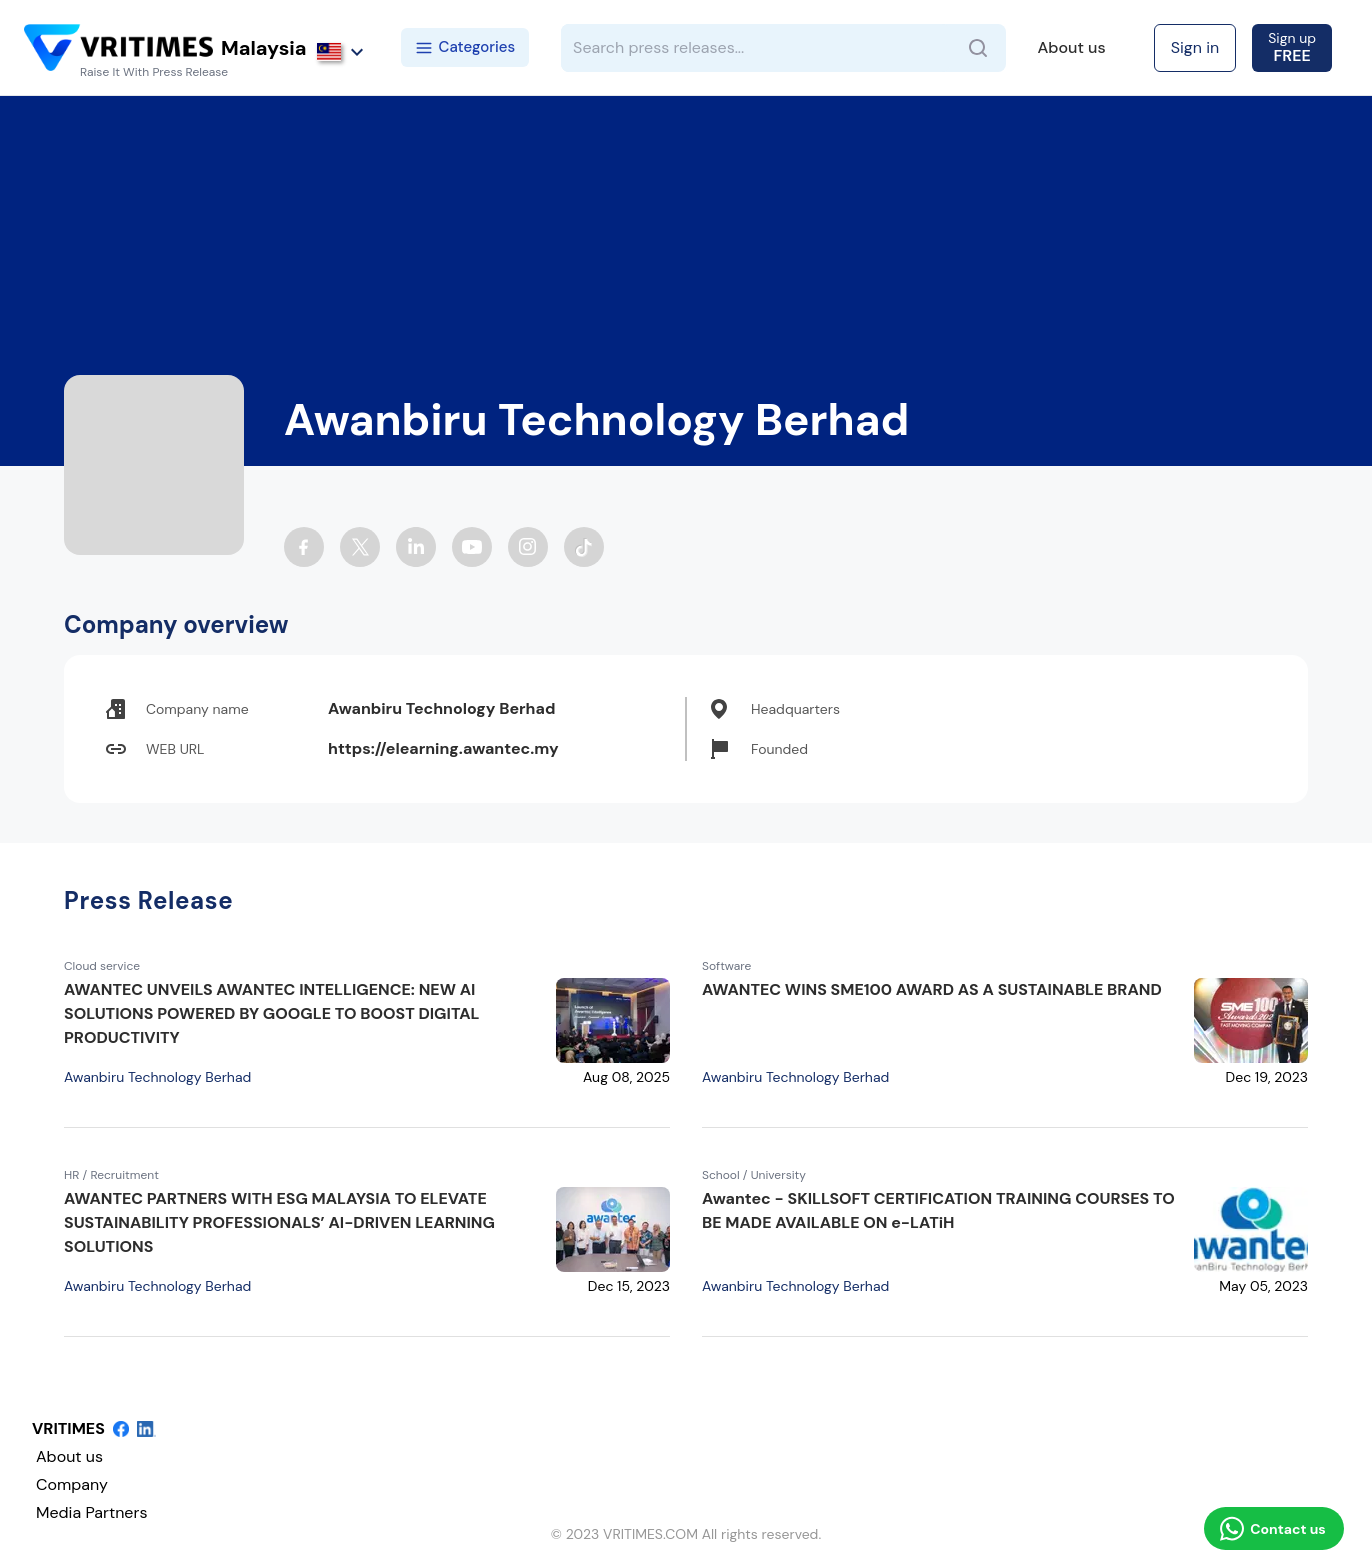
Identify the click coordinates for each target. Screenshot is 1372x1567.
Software (726, 966)
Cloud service (102, 966)
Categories (465, 47)
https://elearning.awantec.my (443, 748)
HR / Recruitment (111, 1175)
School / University (754, 1175)
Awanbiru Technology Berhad (157, 1077)
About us (1072, 47)
